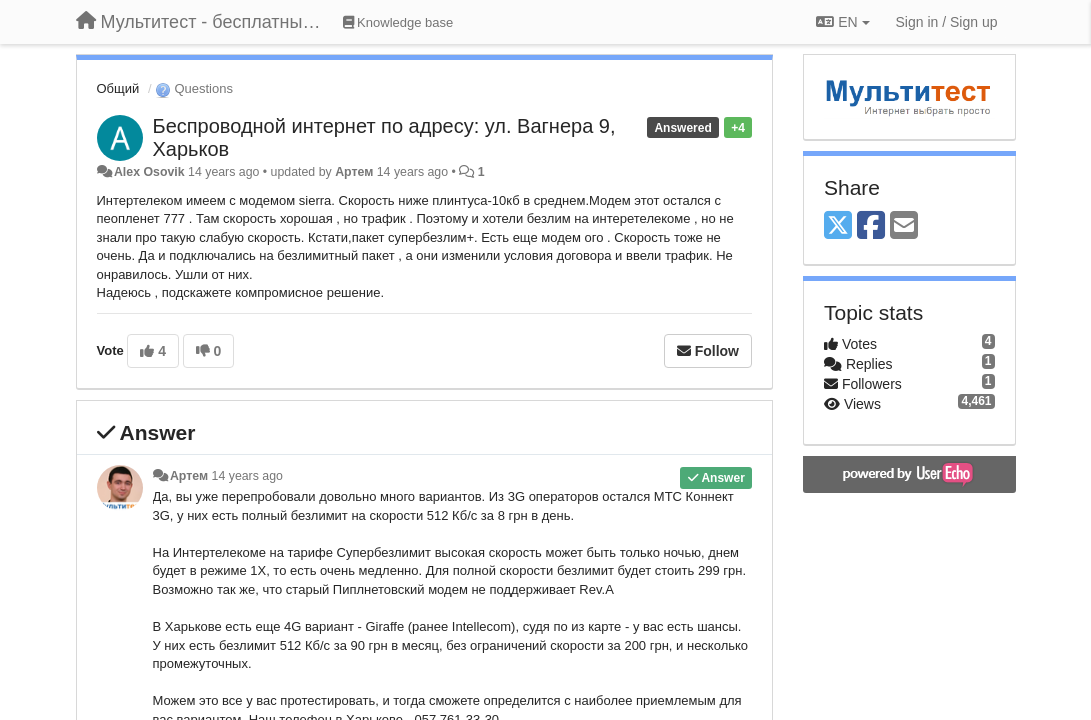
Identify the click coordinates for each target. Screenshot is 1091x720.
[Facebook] (871, 226)
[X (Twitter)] (838, 226)
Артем (354, 172)
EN (842, 22)
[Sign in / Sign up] (947, 22)
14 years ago (247, 476)
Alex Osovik (149, 172)
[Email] (904, 226)
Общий (118, 88)
